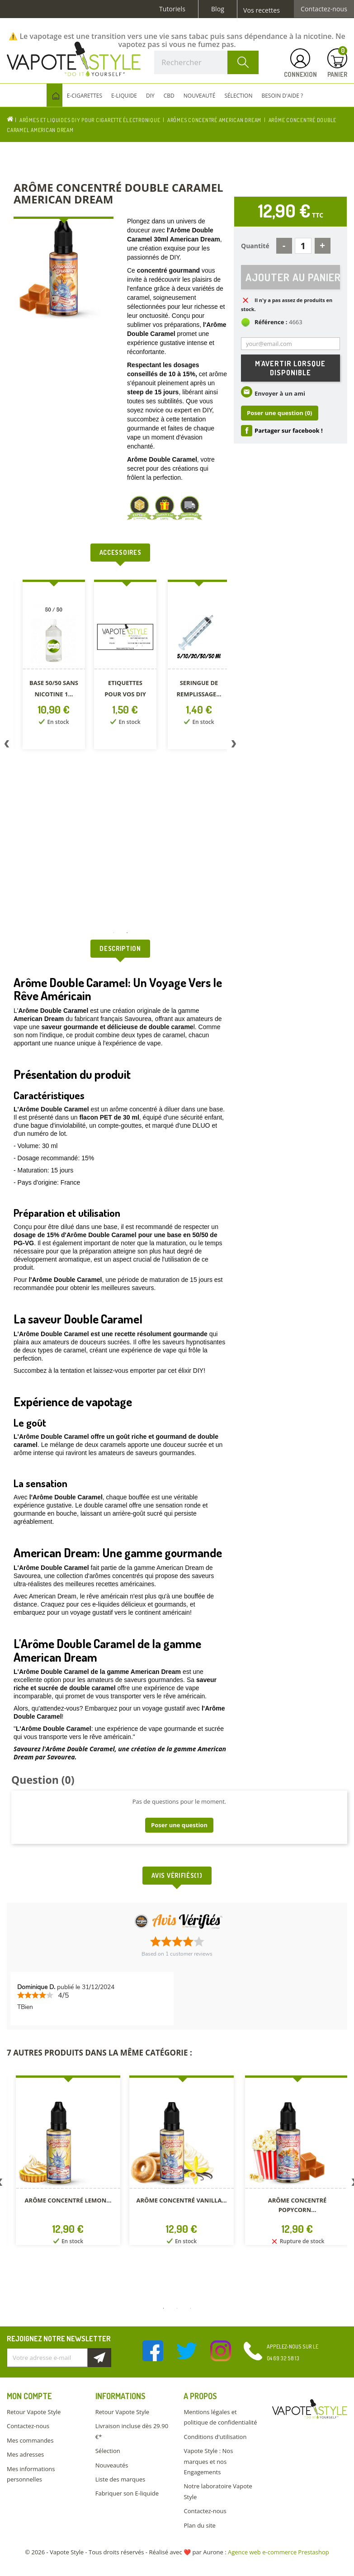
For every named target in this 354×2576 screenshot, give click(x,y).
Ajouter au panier (292, 277)
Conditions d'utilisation (215, 2437)
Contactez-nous (324, 9)
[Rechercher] (206, 62)
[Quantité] (303, 246)
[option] (54, 666)
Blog (217, 9)
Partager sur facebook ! (289, 431)
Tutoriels (172, 9)
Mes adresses (25, 2454)
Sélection (107, 2451)
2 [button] (127, 932)
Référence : (271, 323)
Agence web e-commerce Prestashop (278, 2552)
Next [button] (233, 745)
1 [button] (113, 932)
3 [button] (190, 2308)
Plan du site (199, 2525)
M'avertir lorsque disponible (290, 369)
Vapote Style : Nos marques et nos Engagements (208, 2461)
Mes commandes (30, 2440)
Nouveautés (111, 2465)
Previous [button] (6, 745)
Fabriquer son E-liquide (127, 2493)
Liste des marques (120, 2479)
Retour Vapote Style (34, 2412)
